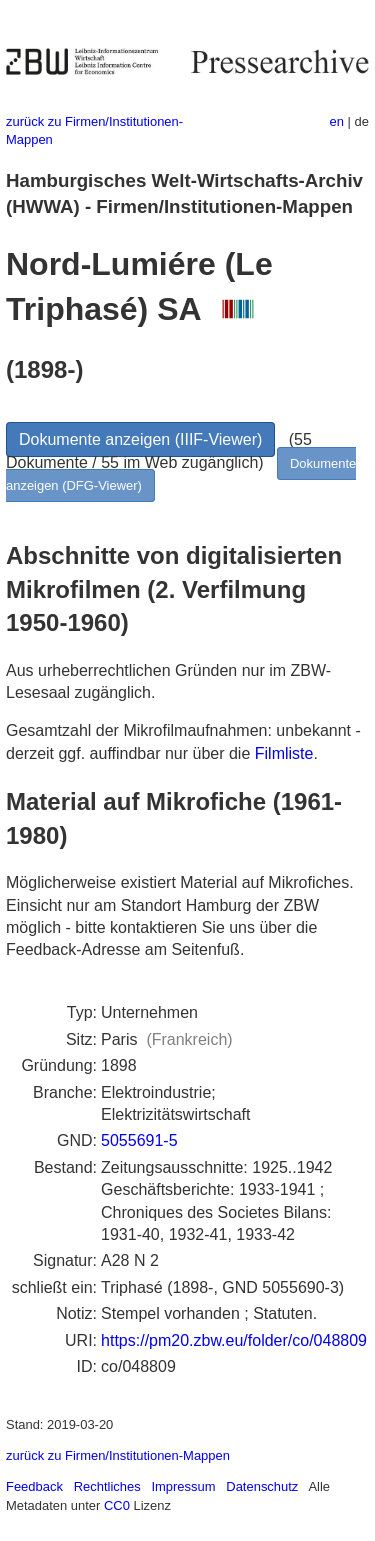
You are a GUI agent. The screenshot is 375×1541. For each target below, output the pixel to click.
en (337, 121)
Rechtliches (107, 1486)
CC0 (117, 1505)
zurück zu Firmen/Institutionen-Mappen (118, 1455)
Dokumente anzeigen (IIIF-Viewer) (140, 439)
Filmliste (284, 753)
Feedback (34, 1486)
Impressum (183, 1486)
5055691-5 (139, 1140)
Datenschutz (262, 1486)
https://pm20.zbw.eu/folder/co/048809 (234, 1340)
